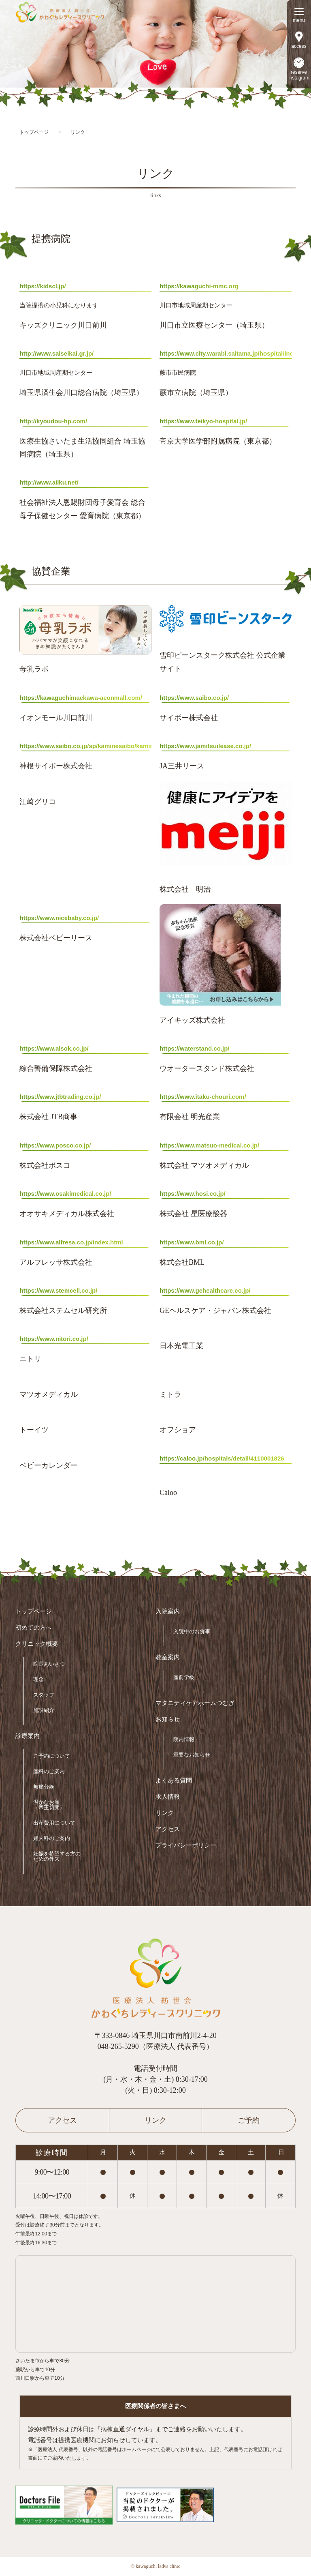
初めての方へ (33, 1628)
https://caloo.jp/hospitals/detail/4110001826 (222, 1458)
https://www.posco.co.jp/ (55, 1145)
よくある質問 (174, 1781)
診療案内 (27, 1736)
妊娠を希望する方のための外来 (57, 1856)
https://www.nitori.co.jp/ (53, 1338)
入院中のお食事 (191, 1631)
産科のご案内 (49, 1771)
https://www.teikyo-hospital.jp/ (203, 421)
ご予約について (51, 1756)
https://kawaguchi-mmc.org (199, 286)
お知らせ (168, 1719)
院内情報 (183, 1739)
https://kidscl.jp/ (42, 286)
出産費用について (54, 1822)
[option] (155, 44)
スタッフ (43, 1694)
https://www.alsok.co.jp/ (53, 1048)
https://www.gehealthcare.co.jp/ (205, 1290)
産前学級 (183, 1677)
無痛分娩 (43, 1786)
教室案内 (168, 1657)
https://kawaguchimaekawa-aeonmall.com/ (80, 697)
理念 (38, 1679)
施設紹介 (43, 1710)
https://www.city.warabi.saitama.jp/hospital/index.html (226, 353)
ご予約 (249, 2120)
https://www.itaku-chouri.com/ (203, 1096)
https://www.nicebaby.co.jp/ (59, 917)
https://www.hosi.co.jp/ (193, 1193)
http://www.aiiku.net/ (48, 482)
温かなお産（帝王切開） (49, 1805)
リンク (165, 1813)
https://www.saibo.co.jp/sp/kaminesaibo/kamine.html (85, 745)
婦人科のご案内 (51, 1838)
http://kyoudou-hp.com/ (53, 421)
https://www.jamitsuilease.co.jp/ (205, 745)
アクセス (168, 1829)
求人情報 (168, 1797)
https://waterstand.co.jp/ (195, 1048)
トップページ (33, 1612)
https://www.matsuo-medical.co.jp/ (209, 1145)
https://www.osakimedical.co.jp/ (65, 1193)
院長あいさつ (49, 1664)
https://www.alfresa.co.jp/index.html (71, 1242)
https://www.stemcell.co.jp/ (58, 1290)
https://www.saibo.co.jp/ (194, 697)
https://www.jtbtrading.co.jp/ (60, 1096)
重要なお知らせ (191, 1754)
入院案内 (168, 1612)
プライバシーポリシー (186, 1845)
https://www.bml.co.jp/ (192, 1242)
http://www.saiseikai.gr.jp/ (56, 353)
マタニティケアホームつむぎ (195, 1703)
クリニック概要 (36, 1644)
